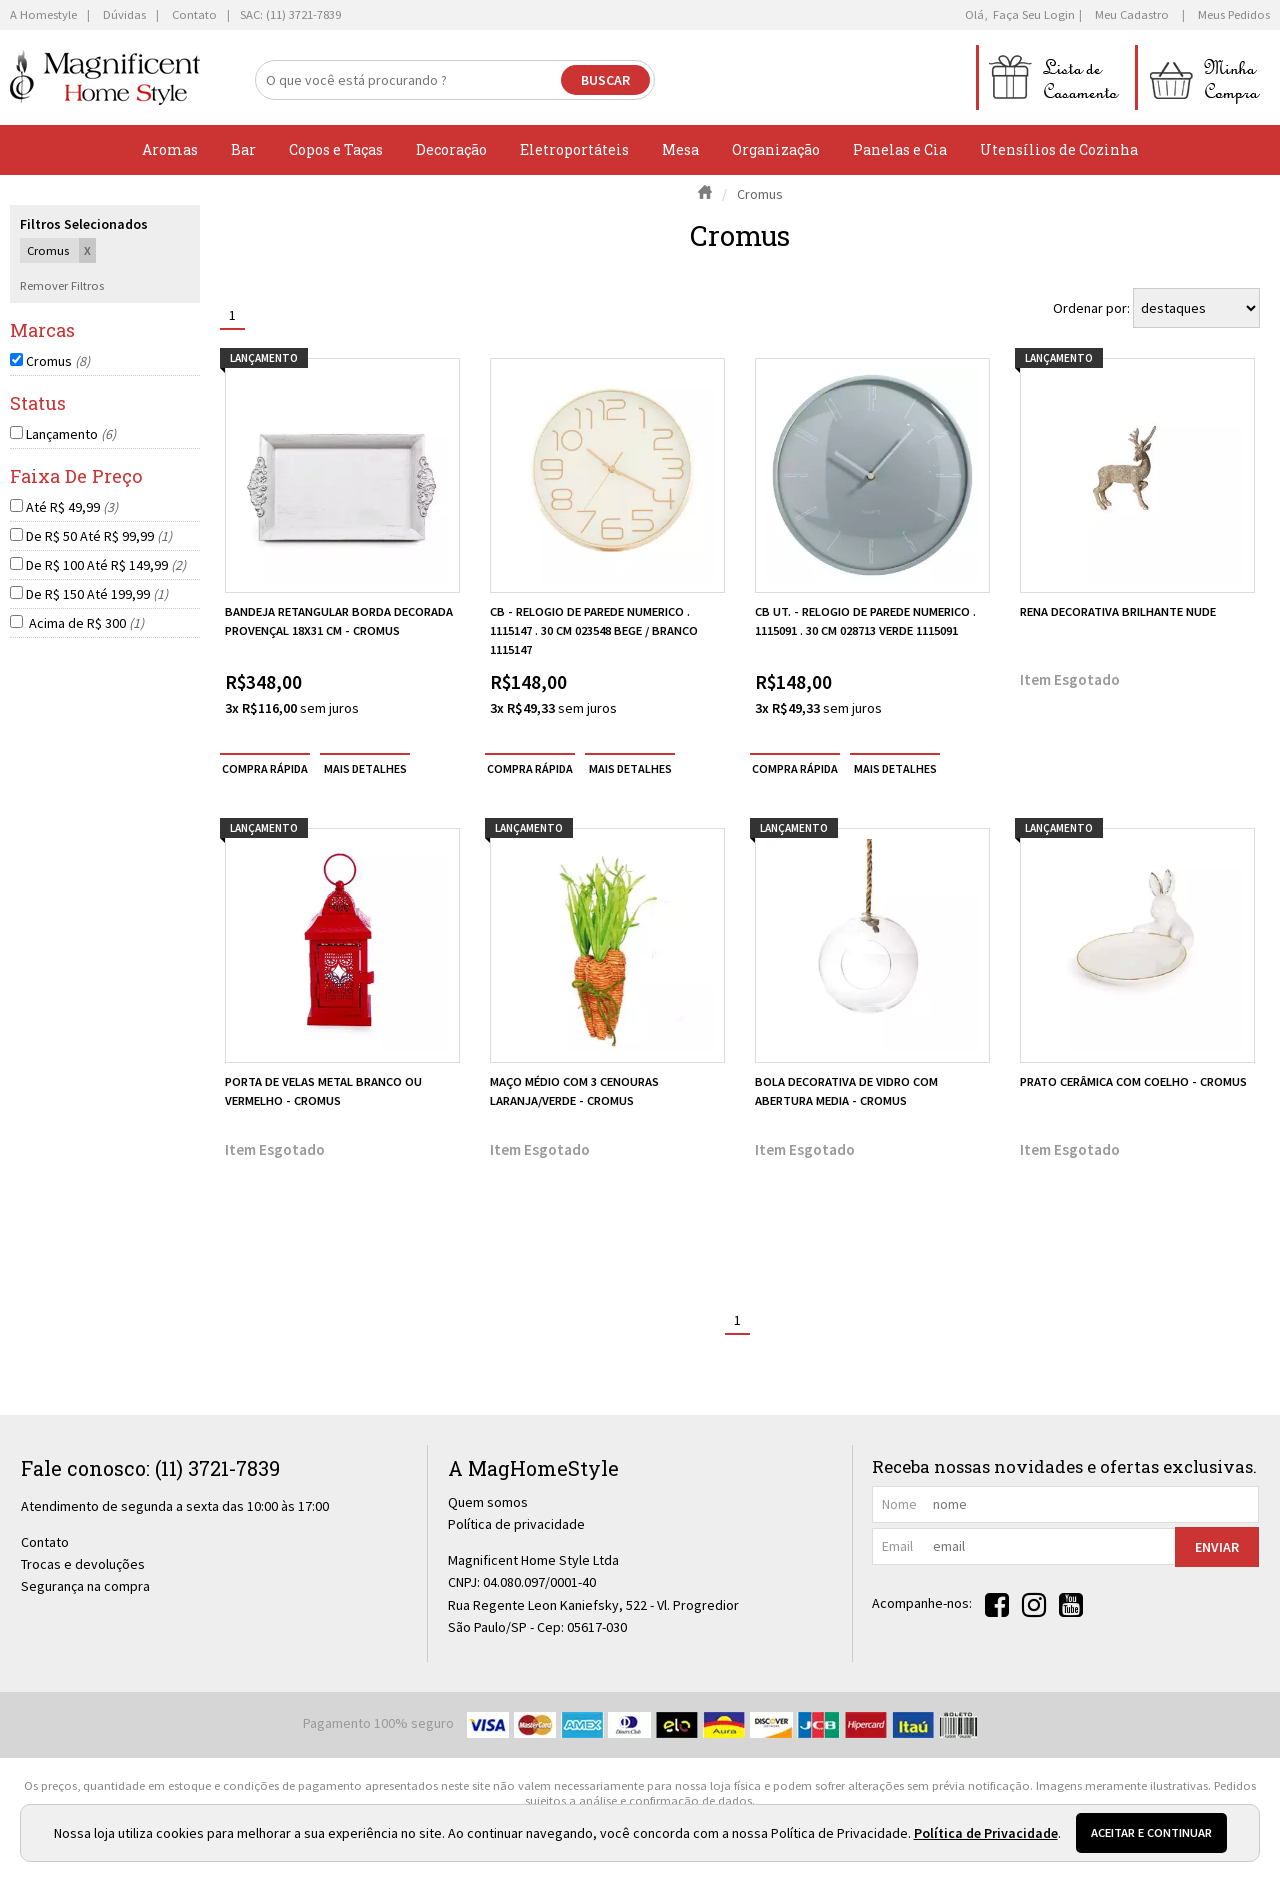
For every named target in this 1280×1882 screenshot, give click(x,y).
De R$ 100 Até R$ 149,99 (106, 565)
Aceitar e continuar (1151, 1832)
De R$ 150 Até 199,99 (97, 594)
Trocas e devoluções (83, 1564)
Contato (45, 1542)
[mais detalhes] (365, 768)
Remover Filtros (62, 285)
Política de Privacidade (986, 1833)
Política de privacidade (516, 1524)
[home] (105, 77)
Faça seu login (1034, 14)
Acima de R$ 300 (85, 623)
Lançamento (71, 434)
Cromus (58, 361)
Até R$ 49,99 (72, 507)
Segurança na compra (85, 1586)
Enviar (1217, 1547)
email (897, 1546)
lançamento (264, 358)
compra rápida (265, 768)
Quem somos (488, 1502)
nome (899, 1504)
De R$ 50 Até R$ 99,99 (99, 536)
